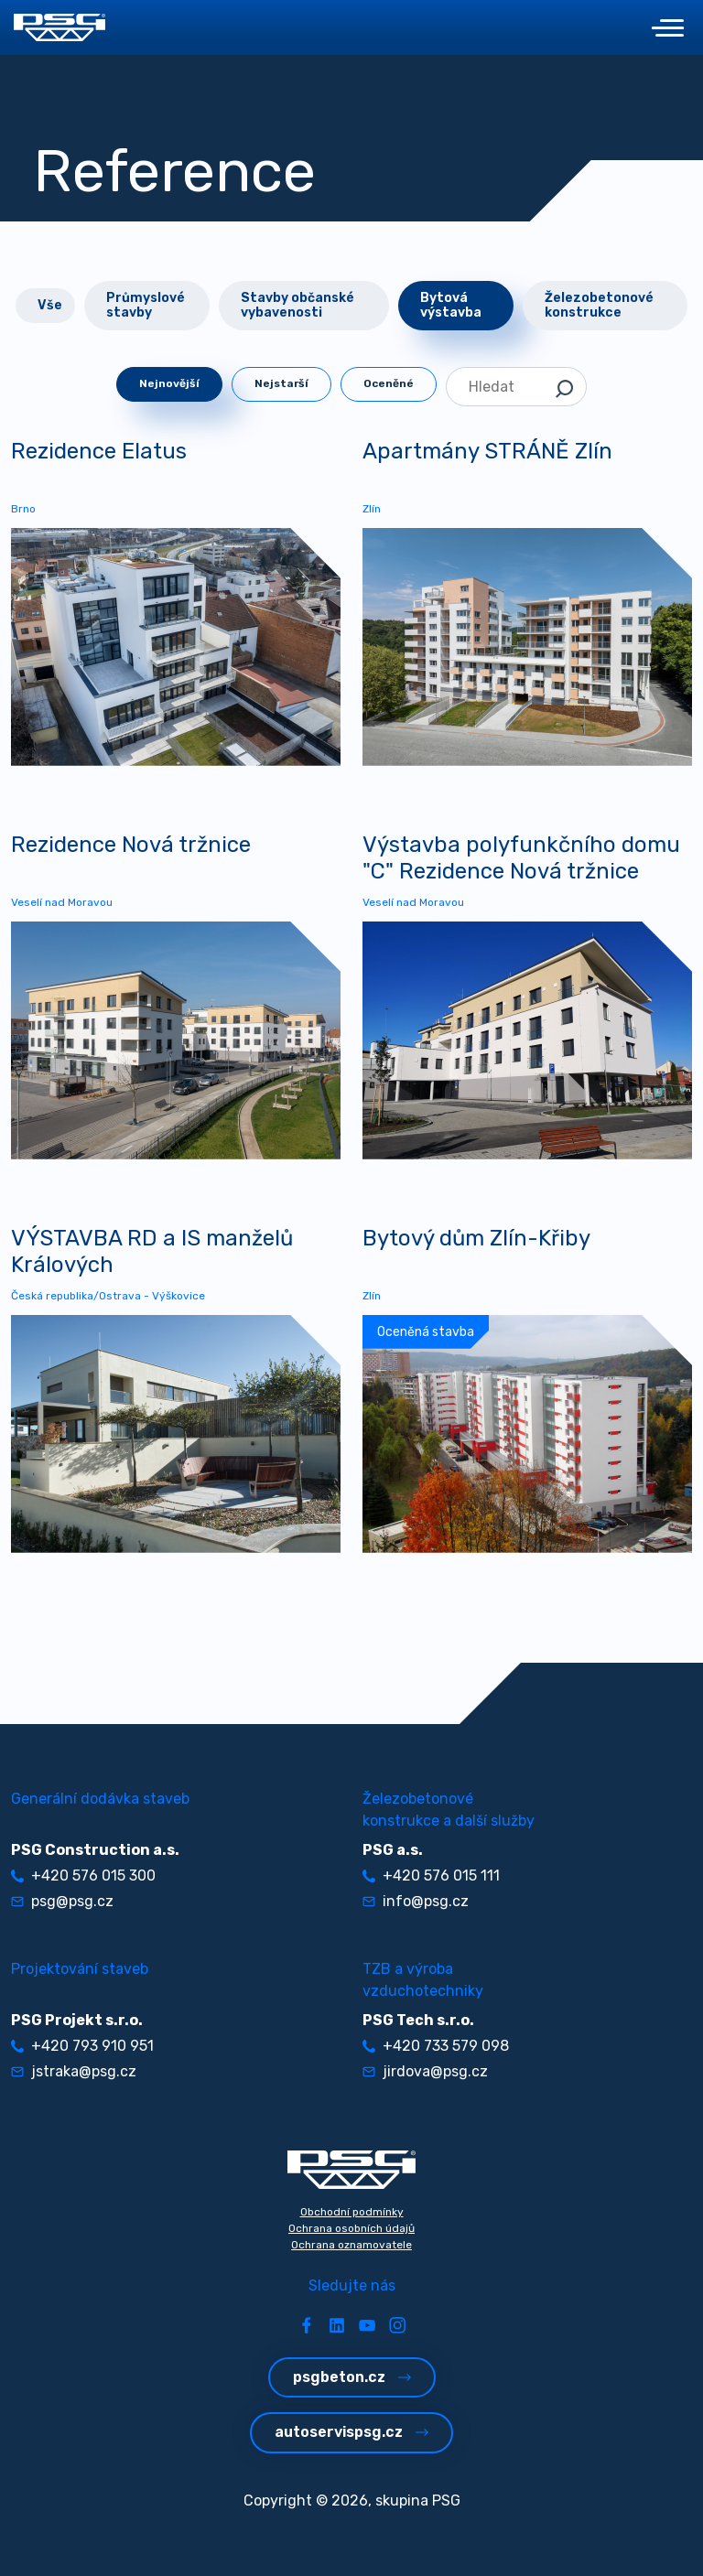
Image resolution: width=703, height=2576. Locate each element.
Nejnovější (169, 383)
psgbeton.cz (352, 2377)
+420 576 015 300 (83, 1875)
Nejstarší (281, 383)
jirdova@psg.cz (425, 2071)
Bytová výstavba (450, 305)
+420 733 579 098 (435, 2045)
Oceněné (388, 383)
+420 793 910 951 (82, 2045)
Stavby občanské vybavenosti (297, 305)
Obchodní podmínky (352, 2211)
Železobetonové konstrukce (599, 305)
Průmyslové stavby (145, 305)
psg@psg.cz (62, 1901)
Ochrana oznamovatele (351, 2244)
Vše (50, 305)
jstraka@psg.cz (73, 2071)
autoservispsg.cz (351, 2432)
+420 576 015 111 (431, 1875)
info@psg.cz (415, 1901)
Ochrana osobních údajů (351, 2228)
